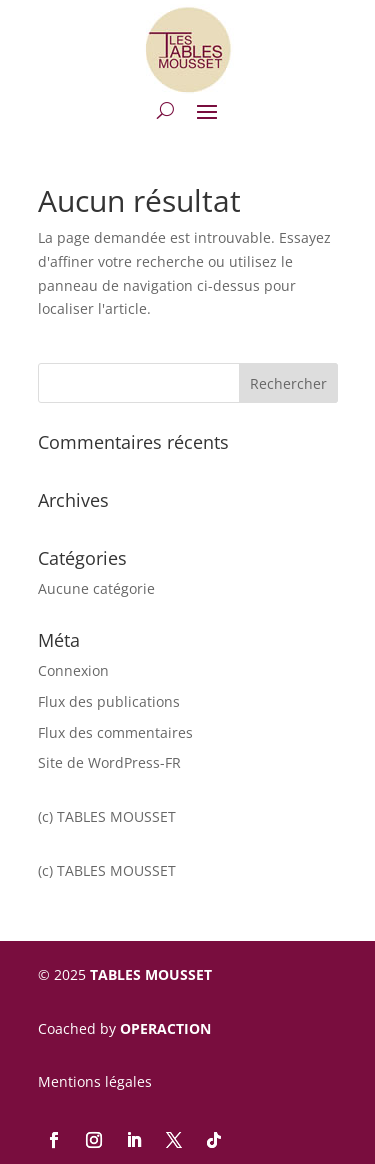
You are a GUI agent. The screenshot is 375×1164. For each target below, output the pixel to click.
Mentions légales (95, 1081)
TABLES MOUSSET (151, 974)
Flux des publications (109, 701)
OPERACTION (165, 1028)
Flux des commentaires (115, 732)
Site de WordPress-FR (109, 762)
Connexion (73, 670)
